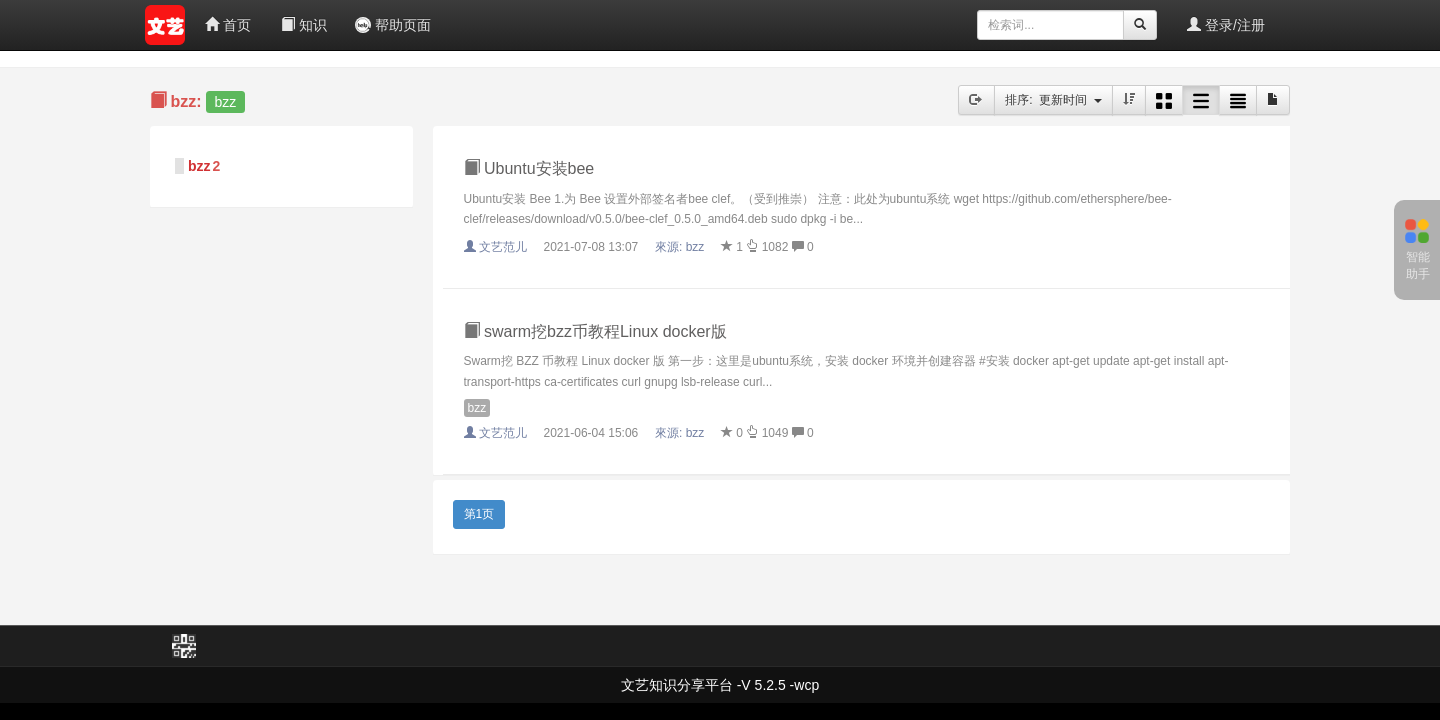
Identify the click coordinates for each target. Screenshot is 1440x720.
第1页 (479, 514)
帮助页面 (393, 25)
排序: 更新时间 (1053, 100)
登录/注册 (1226, 25)
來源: (681, 247)
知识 (304, 25)
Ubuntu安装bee (529, 168)
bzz (199, 166)
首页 (228, 25)
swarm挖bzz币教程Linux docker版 (595, 331)
